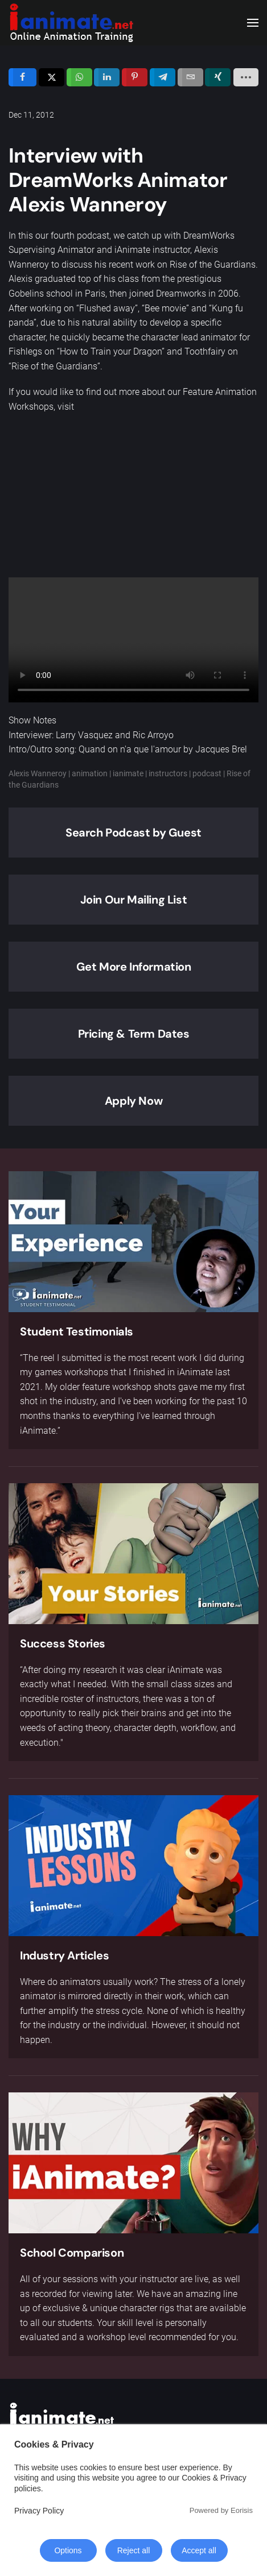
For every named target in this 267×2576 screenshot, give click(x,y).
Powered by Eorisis (221, 2510)
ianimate (128, 773)
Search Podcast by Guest (133, 832)
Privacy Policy (39, 2510)
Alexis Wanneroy (38, 773)
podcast (206, 773)
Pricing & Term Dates (134, 1033)
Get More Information (133, 966)
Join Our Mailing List (133, 899)
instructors (168, 773)
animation (90, 773)
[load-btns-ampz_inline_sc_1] (246, 77)
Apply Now (133, 1100)
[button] (252, 22)
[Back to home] (71, 22)
